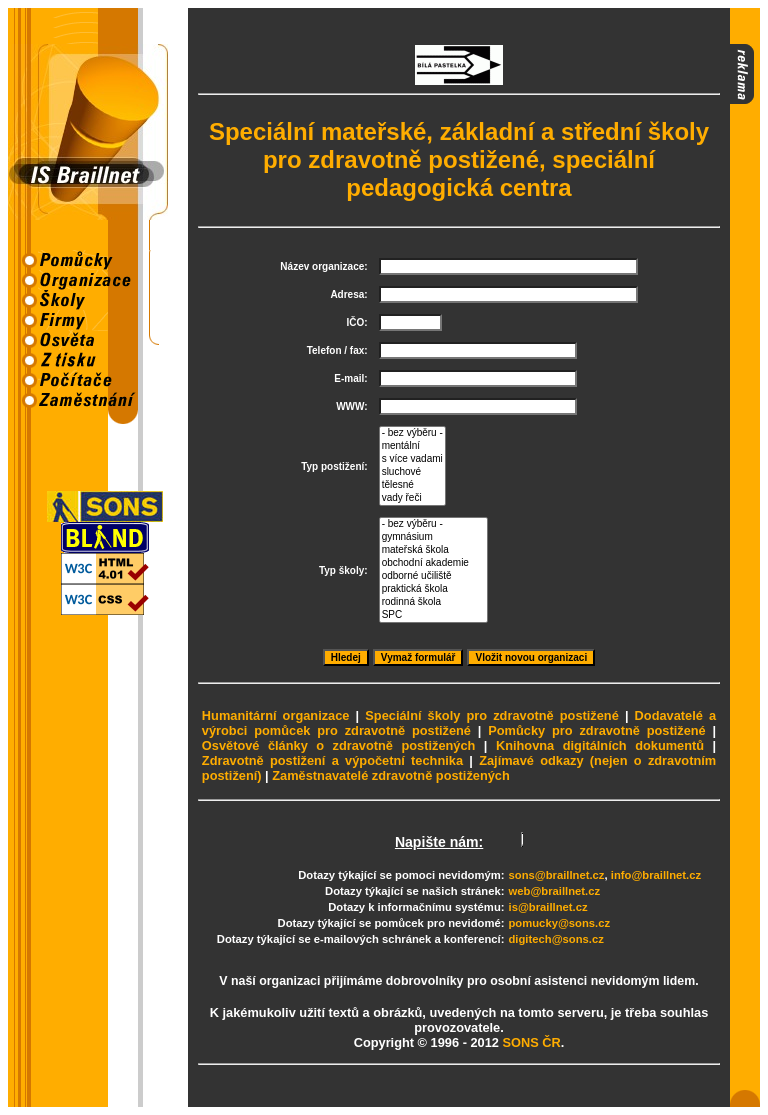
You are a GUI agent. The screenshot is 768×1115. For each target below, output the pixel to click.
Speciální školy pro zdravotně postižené (491, 715)
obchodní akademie (433, 563)
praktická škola (433, 589)
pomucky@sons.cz (560, 923)
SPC (433, 615)
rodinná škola (433, 602)
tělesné (412, 485)
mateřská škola (433, 550)
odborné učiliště (433, 576)
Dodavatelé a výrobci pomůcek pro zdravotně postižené (459, 723)
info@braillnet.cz (656, 875)
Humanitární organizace (276, 715)
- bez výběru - (412, 433)
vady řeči (412, 498)
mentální (412, 446)
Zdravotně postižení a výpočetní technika (332, 760)
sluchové (412, 472)
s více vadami (412, 459)
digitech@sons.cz (556, 939)
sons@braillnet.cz (557, 875)
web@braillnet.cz (555, 891)
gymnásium (433, 537)
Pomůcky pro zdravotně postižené (597, 730)
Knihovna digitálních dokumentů (600, 745)
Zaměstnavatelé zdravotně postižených (391, 775)
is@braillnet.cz (548, 907)
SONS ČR (531, 1042)
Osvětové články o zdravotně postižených (339, 745)
